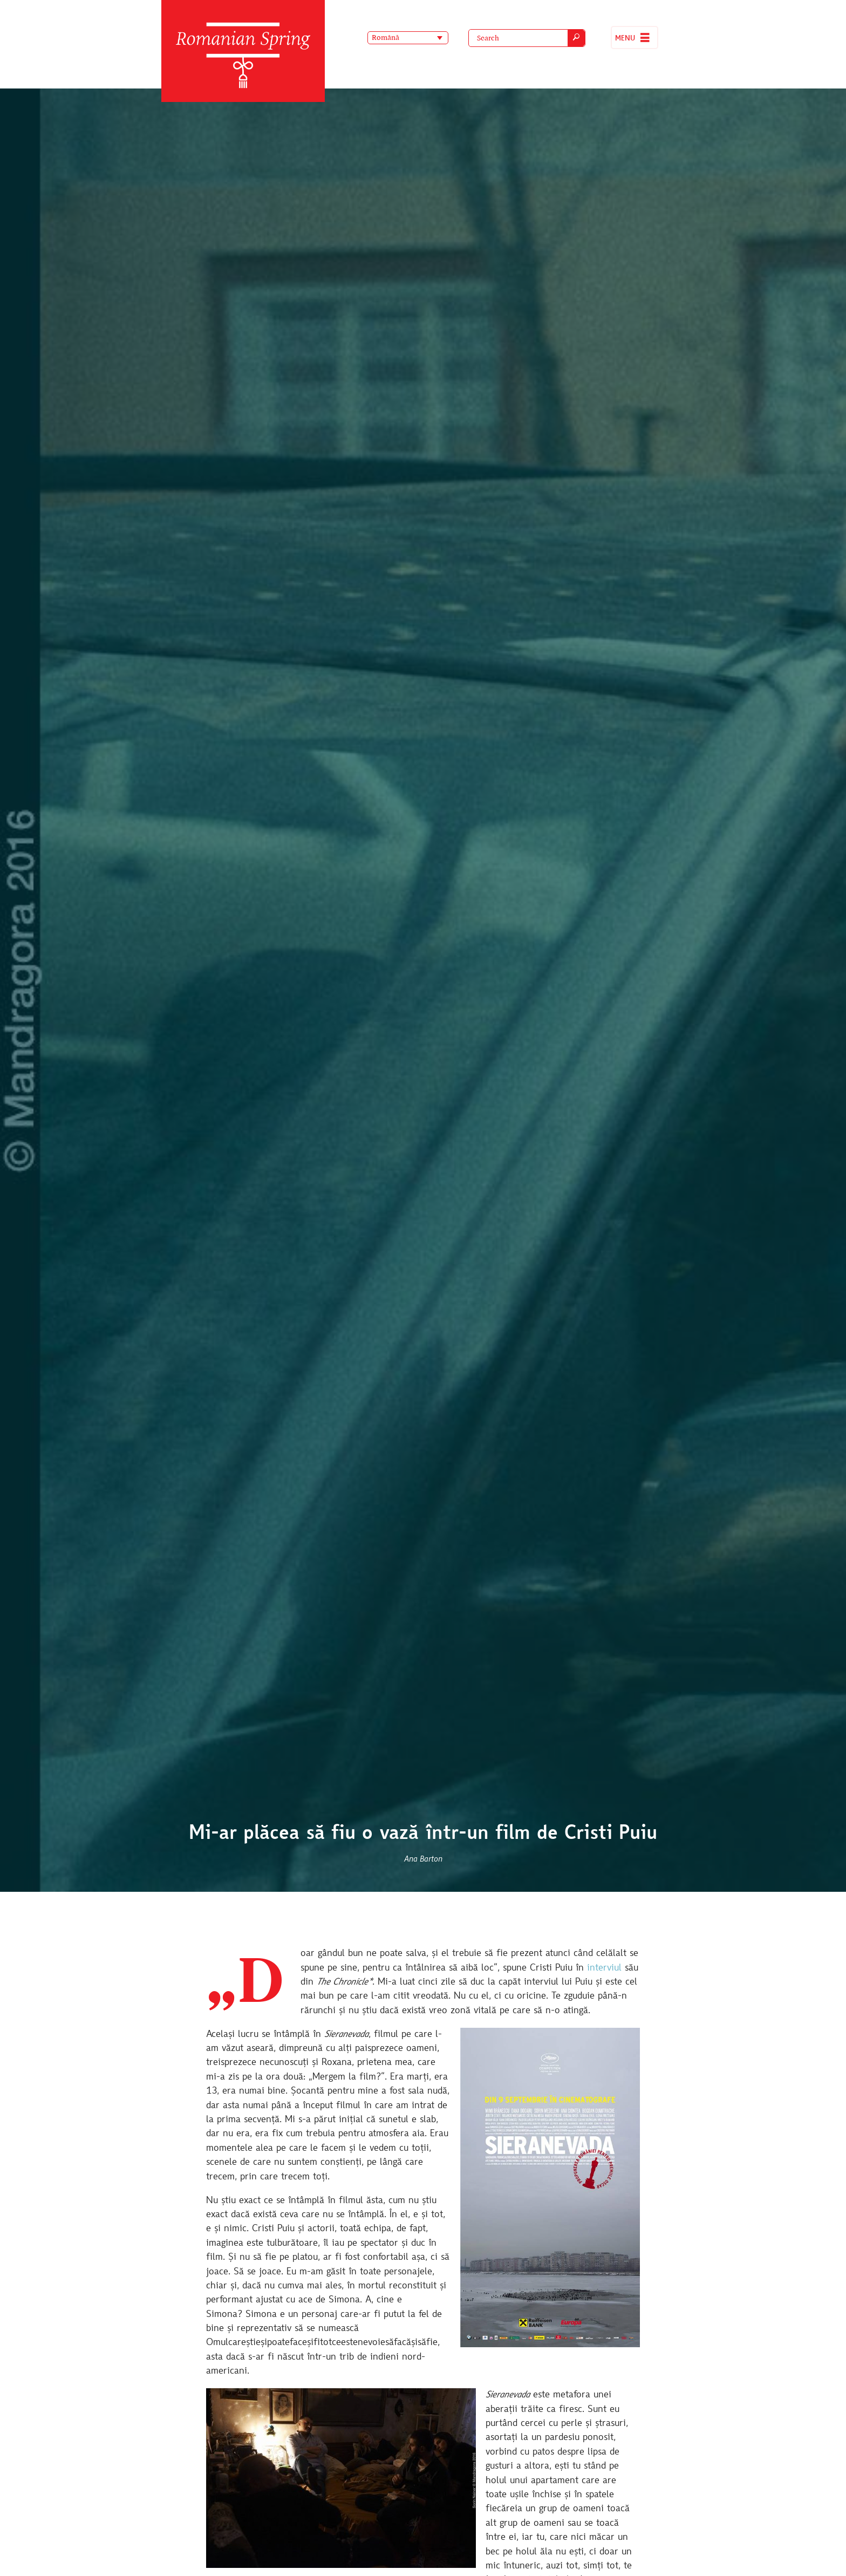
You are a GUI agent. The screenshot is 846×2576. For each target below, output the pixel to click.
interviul (604, 1968)
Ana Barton (423, 1859)
